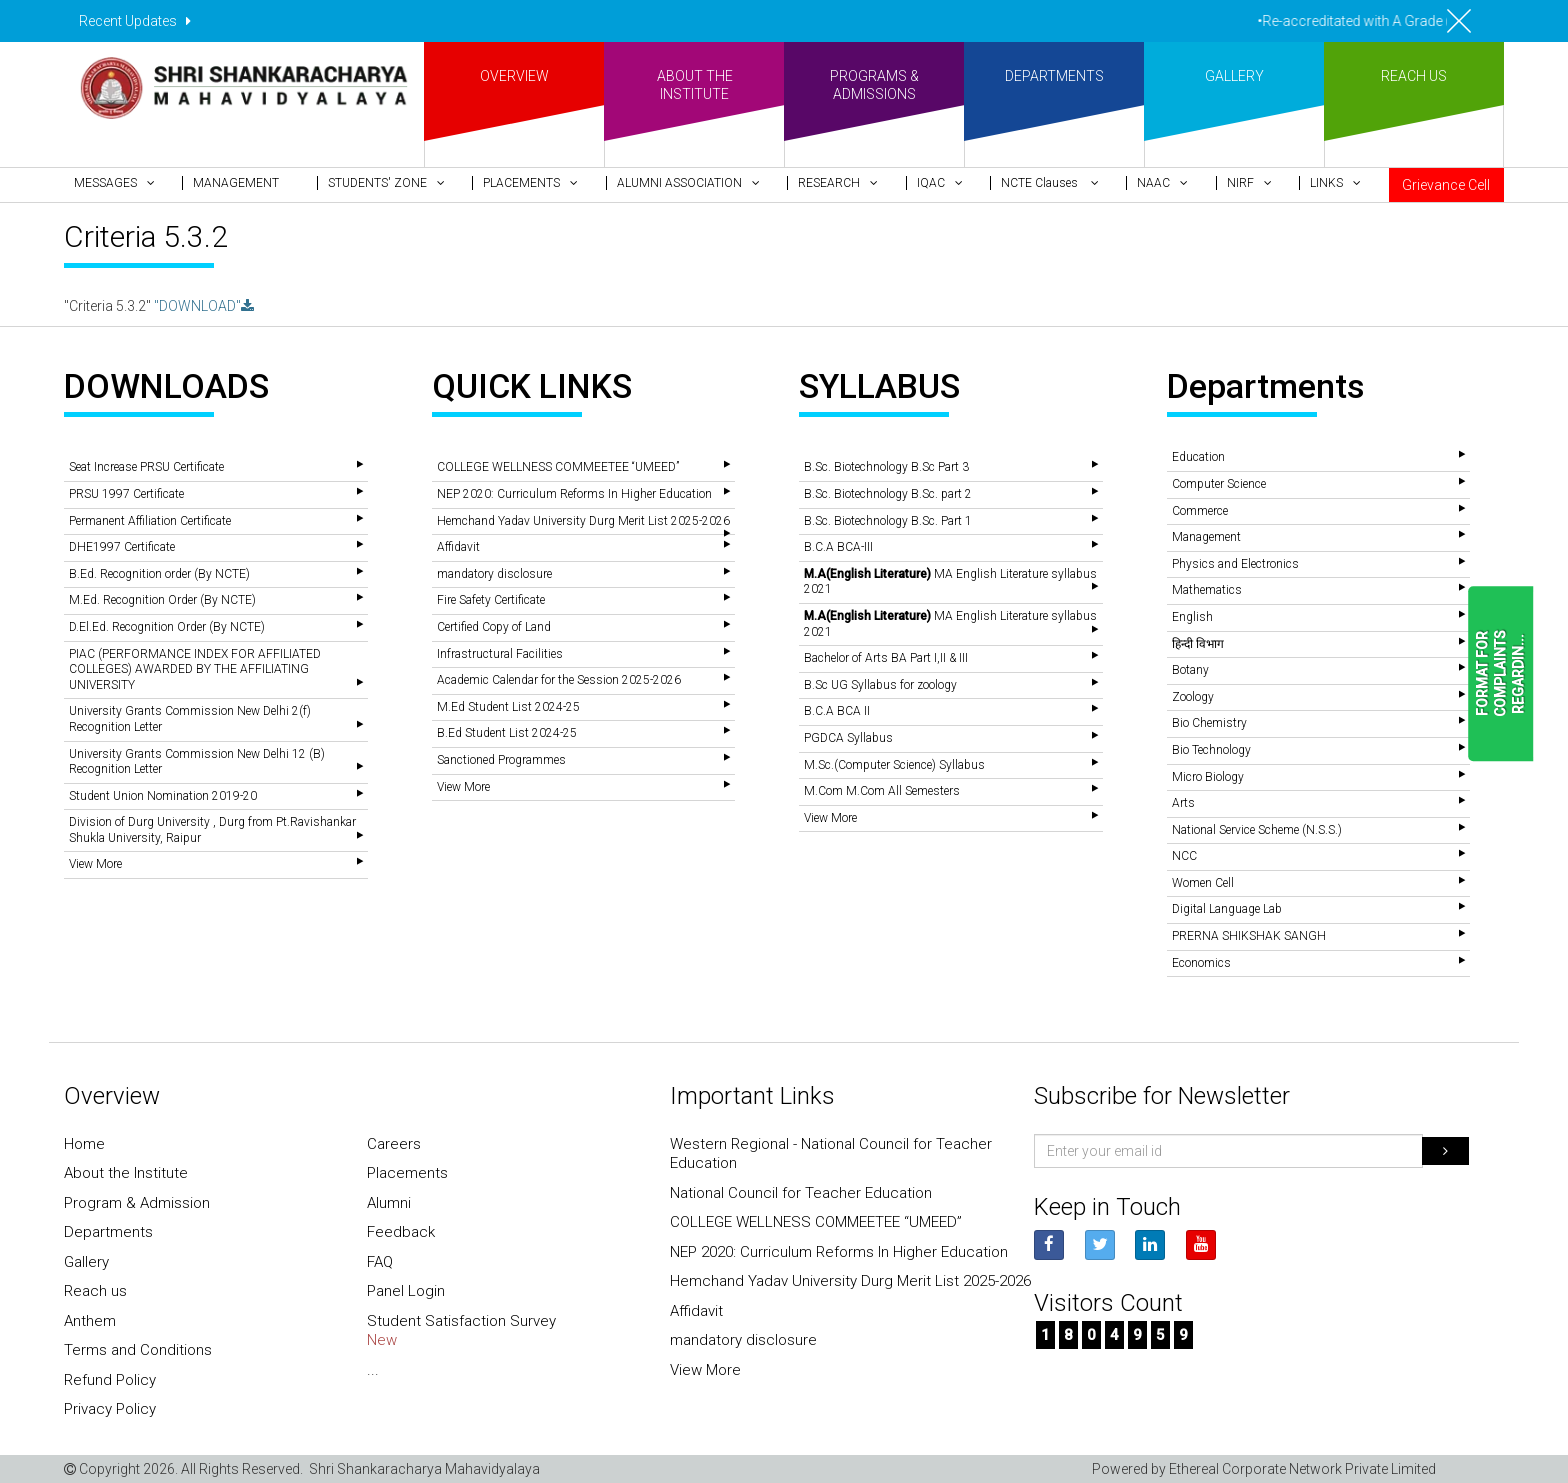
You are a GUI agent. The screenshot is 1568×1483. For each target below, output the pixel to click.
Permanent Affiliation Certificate (150, 521)
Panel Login (406, 1291)
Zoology (1193, 697)
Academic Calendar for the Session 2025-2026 (559, 680)
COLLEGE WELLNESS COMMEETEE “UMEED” (558, 467)
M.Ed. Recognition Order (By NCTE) (162, 600)
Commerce (1200, 511)
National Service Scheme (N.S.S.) (1257, 830)
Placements (407, 1173)
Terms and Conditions (138, 1350)
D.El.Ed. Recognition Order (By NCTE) (167, 627)
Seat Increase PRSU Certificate (146, 467)
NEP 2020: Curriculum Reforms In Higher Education (574, 494)
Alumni (389, 1203)
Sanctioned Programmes (501, 760)
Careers (394, 1144)
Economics (1201, 963)
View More (95, 864)
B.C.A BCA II (837, 711)
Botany (1190, 670)
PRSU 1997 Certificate (126, 494)
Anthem (90, 1321)
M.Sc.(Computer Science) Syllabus (894, 765)
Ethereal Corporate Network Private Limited (1302, 1469)
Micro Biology (1208, 777)
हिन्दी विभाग (1198, 644)
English (1192, 617)
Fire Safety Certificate (491, 600)
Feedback (401, 1232)
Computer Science (1219, 484)
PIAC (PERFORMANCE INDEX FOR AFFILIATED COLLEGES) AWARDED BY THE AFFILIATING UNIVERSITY (195, 669)
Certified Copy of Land (494, 627)
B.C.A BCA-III (838, 547)
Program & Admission (137, 1203)
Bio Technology (1211, 750)
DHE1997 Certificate (122, 547)
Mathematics (1207, 590)
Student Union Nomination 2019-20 (163, 796)
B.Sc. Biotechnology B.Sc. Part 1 (888, 521)
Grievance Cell (1446, 185)
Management (1206, 537)
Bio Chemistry (1209, 723)
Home (84, 1144)
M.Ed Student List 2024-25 (508, 707)
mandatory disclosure (494, 574)
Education (1198, 457)
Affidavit (458, 547)
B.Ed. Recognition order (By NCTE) (159, 574)
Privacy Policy (110, 1409)
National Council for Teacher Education (801, 1193)
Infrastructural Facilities (500, 654)
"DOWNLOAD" (204, 306)
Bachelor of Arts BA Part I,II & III (886, 658)
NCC (1184, 856)
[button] (123, 183)
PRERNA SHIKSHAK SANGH (1249, 936)
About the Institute (126, 1173)
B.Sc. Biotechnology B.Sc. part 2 (888, 494)
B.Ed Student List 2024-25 (507, 733)
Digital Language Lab (1227, 909)
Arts (1183, 803)
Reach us (95, 1291)
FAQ (380, 1262)
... (373, 1370)
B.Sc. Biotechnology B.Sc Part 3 (886, 467)
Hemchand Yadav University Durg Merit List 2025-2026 (583, 521)
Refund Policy (110, 1380)
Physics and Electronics (1235, 564)
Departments (108, 1232)
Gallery (86, 1262)
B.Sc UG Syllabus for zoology (880, 685)
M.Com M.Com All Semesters (882, 791)
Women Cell (1203, 883)
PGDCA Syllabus (848, 738)
